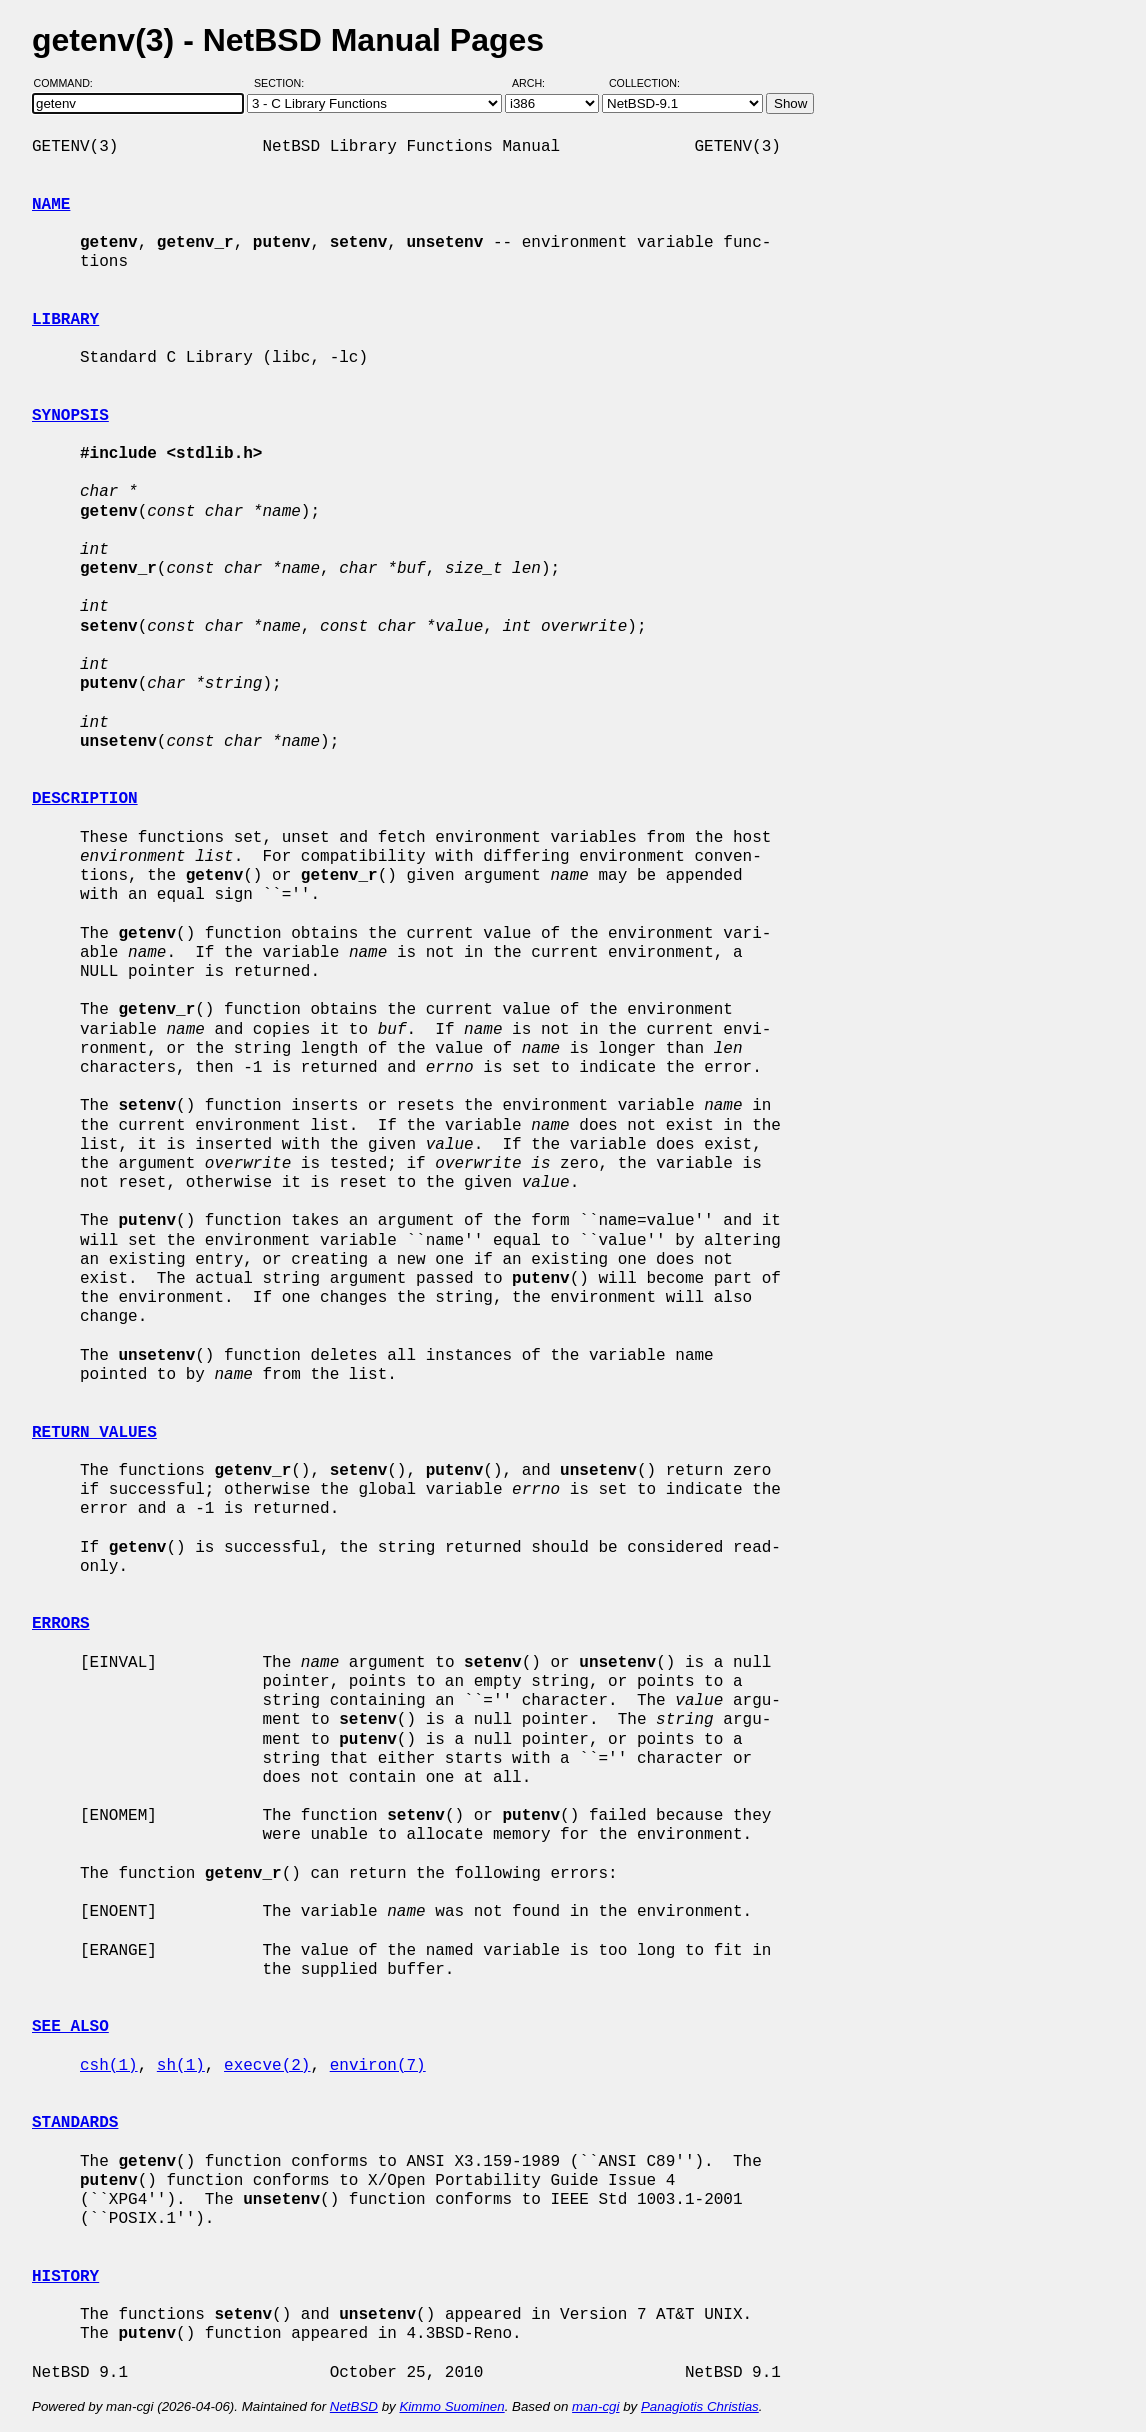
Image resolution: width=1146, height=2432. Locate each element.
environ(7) (378, 2066)
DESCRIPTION (85, 799)
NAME (51, 205)
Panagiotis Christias (700, 2406)
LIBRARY (65, 320)
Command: (69, 83)
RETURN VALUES (94, 1433)
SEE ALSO (70, 2027)
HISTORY (65, 2277)
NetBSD (354, 2406)
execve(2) (267, 2066)
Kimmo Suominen (451, 2406)
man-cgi (595, 2406)
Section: (283, 83)
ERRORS (61, 1624)
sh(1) (181, 2066)
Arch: (537, 83)
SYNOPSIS (70, 416)
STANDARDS (75, 2123)
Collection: (644, 83)
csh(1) (109, 2066)
